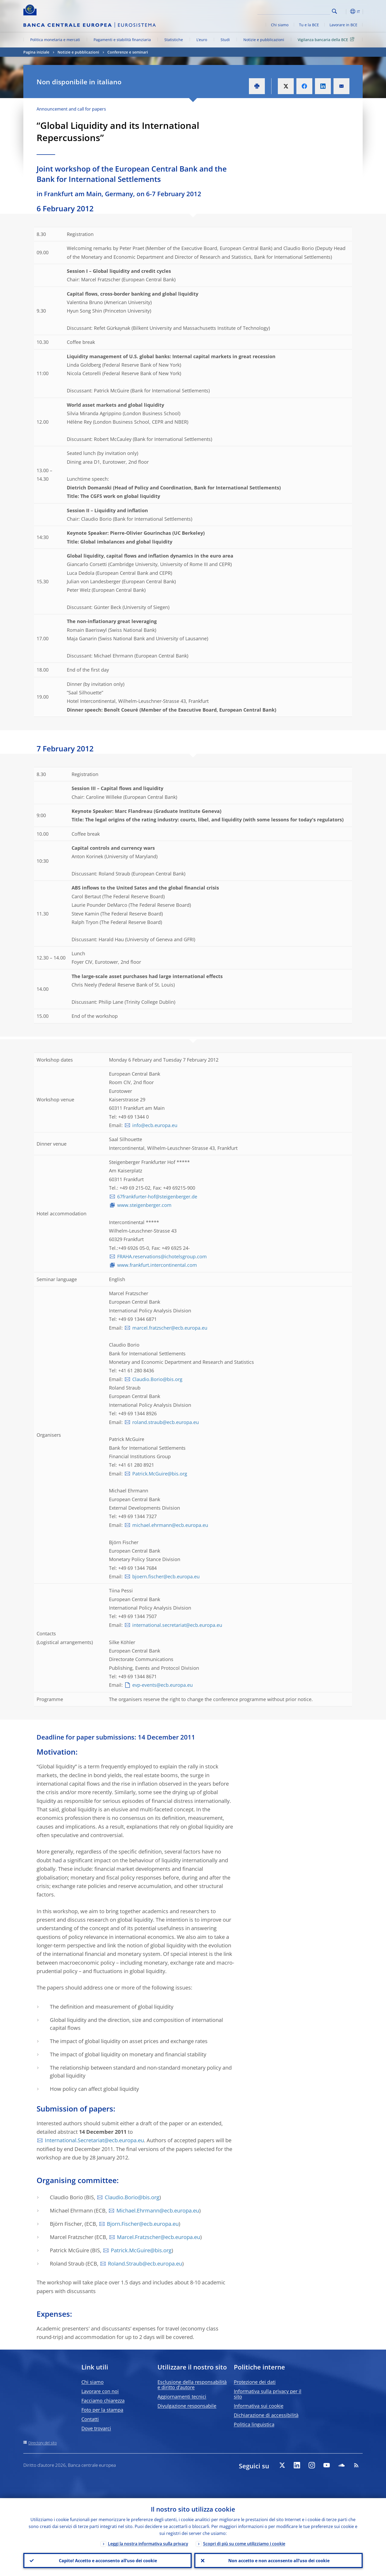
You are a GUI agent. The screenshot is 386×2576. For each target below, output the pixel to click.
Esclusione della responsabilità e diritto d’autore (192, 2384)
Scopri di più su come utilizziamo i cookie (244, 2543)
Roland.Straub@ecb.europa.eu (145, 2263)
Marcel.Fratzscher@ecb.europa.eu (158, 2237)
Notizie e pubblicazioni (263, 39)
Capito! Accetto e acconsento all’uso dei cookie (108, 2560)
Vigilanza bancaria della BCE (327, 39)
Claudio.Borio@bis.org (157, 1379)
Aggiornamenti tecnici (181, 2396)
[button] (344, 11)
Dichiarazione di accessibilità (266, 2415)
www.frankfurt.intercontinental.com (157, 1265)
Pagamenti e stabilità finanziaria (122, 39)
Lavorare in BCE (343, 24)
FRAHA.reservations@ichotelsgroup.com (162, 1256)
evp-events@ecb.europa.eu (162, 1685)
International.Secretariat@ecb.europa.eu (94, 2140)
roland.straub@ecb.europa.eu (165, 1422)
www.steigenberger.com (144, 1205)
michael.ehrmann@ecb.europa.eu (170, 1525)
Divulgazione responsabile (186, 2406)
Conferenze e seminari (127, 52)
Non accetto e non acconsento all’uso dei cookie (278, 2560)
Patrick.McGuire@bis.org (159, 1473)
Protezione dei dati (255, 2382)
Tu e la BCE (309, 24)
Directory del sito (42, 2442)
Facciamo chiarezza (103, 2400)
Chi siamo (279, 24)
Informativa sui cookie (258, 2406)
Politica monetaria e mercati (55, 39)
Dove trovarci (96, 2428)
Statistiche (173, 39)
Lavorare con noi (100, 2391)
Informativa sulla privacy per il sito (267, 2394)
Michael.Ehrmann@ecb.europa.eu (157, 2210)
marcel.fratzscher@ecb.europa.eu (169, 1328)
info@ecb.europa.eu (154, 1125)
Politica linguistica (254, 2424)
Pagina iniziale (36, 52)
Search (334, 11)
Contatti (90, 2419)
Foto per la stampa (102, 2410)
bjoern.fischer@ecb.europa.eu (166, 1576)
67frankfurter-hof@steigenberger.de (157, 1196)
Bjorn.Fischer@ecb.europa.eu (143, 2223)
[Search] (303, 11)
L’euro (201, 39)
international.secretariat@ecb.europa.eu (177, 1625)
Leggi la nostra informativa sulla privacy (148, 2543)
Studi (225, 39)
